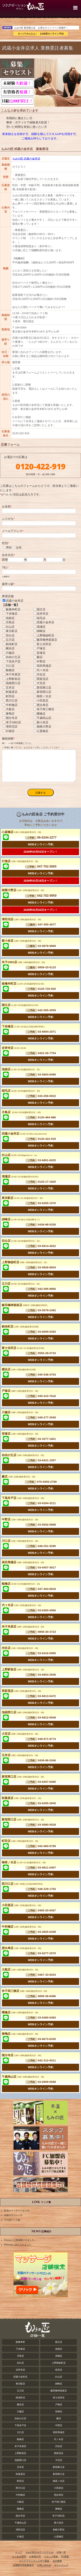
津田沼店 (21, 925)
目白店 (21, 1246)
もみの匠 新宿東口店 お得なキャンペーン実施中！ (41, 27)
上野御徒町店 (25, 1268)
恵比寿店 (21, 1953)
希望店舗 (8, 596)
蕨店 (18, 1482)
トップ (18, 2558)
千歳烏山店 (23, 2082)
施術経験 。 (33, 743)
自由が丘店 (23, 1460)
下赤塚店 (24, 1032)
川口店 (20, 1546)
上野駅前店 (23, 1675)
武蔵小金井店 (24, 1139)
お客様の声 (35, 2562)
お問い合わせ (44, 2571)
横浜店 (19, 1375)
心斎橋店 (21, 837)
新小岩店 (21, 946)
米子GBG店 (23, 967)
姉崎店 (21, 1225)
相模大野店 (23, 895)
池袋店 (21, 1075)
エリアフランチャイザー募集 (34, 2566)
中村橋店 (21, 1932)
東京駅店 (23, 1203)
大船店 (20, 1975)
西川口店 (22, 1889)
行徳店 (20, 867)
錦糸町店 (20, 1332)
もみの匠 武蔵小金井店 (26, 158)
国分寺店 (21, 2061)
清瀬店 (21, 1182)
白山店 (19, 1160)
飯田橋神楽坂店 (24, 1310)
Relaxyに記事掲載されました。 (20, 2245)
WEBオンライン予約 (40, 850)
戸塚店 (20, 1396)
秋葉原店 (21, 1803)
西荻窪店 (21, 1696)
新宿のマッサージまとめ (17, 2216)
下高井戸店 (23, 1503)
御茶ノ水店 (24, 1868)
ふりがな (8, 518)
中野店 (20, 1525)
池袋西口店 (23, 1718)
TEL (5, 567)
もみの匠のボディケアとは (39, 2558)
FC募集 (65, 2562)
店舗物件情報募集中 (23, 2571)
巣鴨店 (20, 2039)
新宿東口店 (23, 1782)
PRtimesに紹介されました (17, 2250)
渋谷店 (20, 1653)
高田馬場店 (23, 1568)
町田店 (20, 1846)
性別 (5, 543)
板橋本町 (20, 2347)
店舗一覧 (61, 2558)
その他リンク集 (12, 2225)
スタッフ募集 (51, 2562)
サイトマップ (61, 2571)
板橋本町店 (24, 989)
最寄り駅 (8, 584)
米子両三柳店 (24, 1996)
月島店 (21, 1118)
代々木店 (21, 1610)
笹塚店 (20, 1439)
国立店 (21, 1010)
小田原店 (21, 1911)
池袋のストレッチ (13, 2221)
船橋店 (21, 1589)
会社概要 (57, 2566)
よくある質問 (19, 2562)
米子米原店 (23, 1632)
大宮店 (20, 1739)
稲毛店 (21, 1096)
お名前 (7, 506)
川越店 (20, 1418)
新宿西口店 (23, 1825)
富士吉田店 (23, 1353)
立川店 (21, 1289)
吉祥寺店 (14, 1053)
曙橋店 (20, 2018)
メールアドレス (13, 531)
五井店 (20, 1761)
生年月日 (8, 555)
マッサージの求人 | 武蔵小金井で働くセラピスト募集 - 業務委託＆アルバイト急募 (23, 7)
